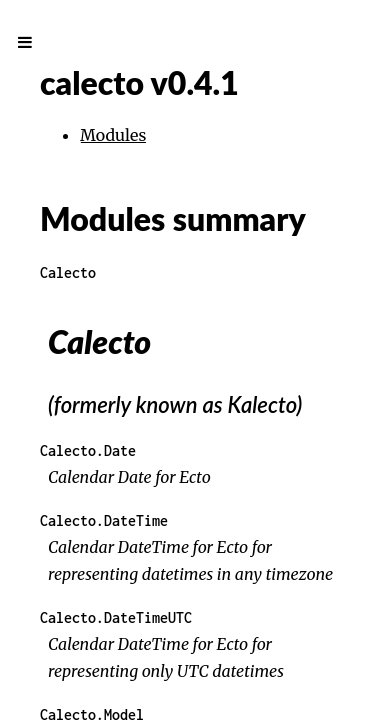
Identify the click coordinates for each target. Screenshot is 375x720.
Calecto (68, 272)
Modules (113, 135)
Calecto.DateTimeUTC (116, 617)
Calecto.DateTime (104, 520)
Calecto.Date (88, 450)
